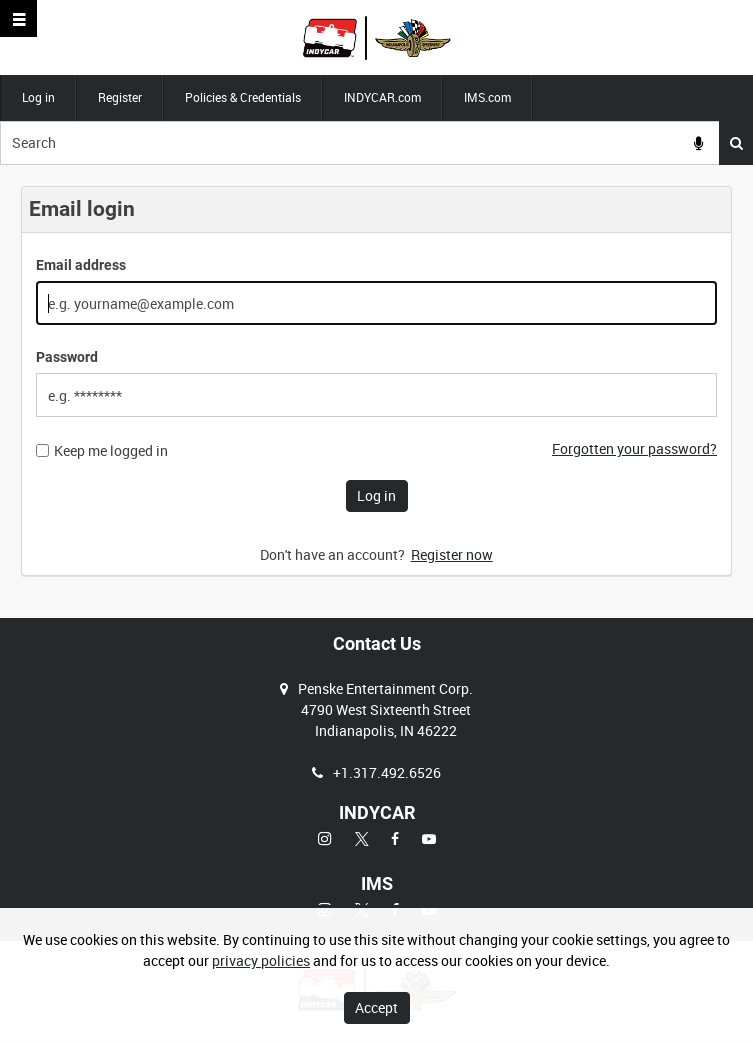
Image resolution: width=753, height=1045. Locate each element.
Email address (81, 265)
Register (120, 97)
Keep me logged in (111, 451)
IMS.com (487, 97)
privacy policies (261, 960)
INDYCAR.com (382, 97)
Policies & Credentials (243, 97)
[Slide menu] (18, 18)
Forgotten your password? (634, 448)
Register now (452, 554)
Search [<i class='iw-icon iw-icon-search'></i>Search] (736, 143)
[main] (376, 391)
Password (67, 357)
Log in (38, 97)
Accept (376, 1007)
